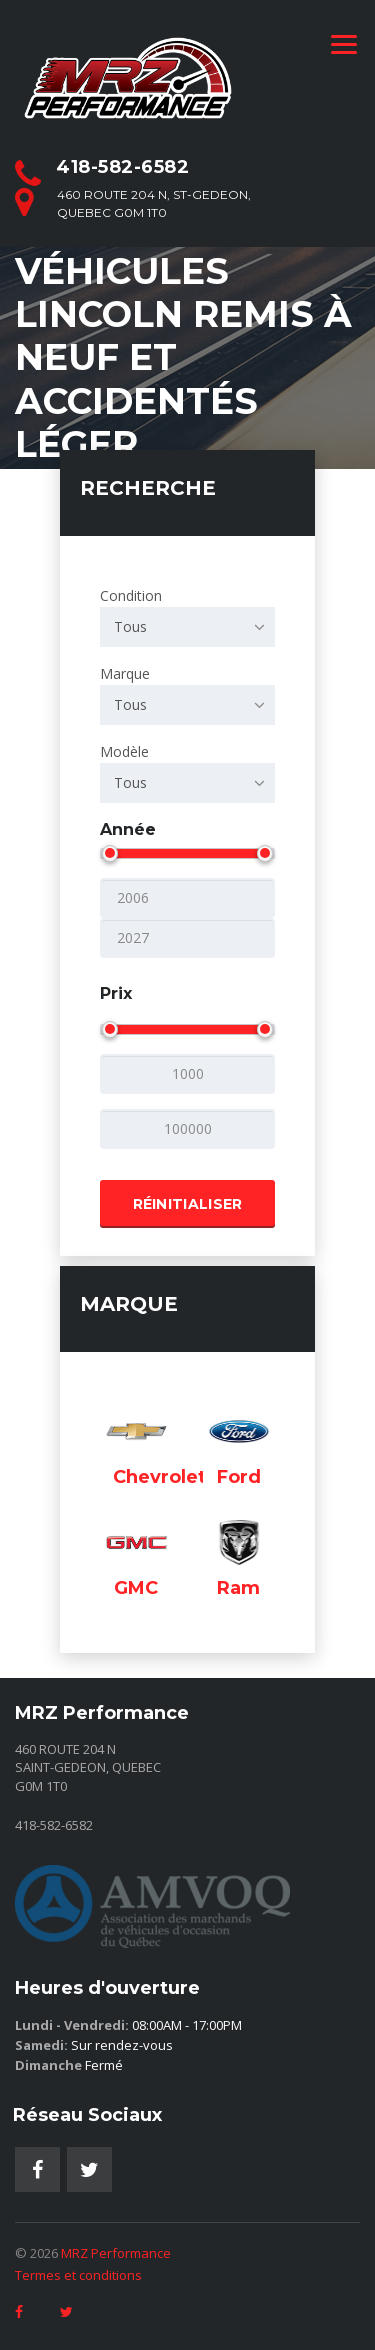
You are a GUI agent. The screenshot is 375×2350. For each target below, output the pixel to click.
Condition (187, 616)
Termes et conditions (78, 2275)
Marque (187, 694)
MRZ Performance (116, 2253)
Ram (238, 1588)
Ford (239, 1477)
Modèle (187, 772)
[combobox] (187, 627)
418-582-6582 (122, 167)
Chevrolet (159, 1477)
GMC (136, 1588)
